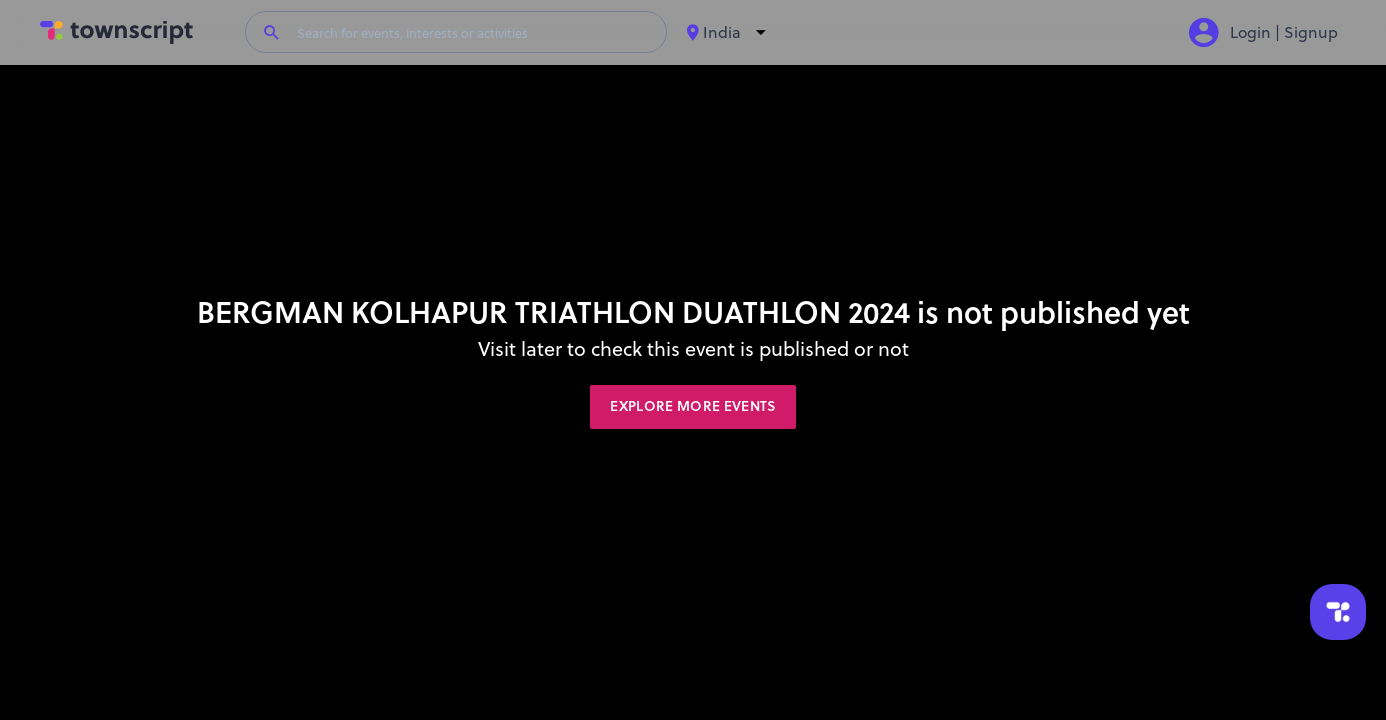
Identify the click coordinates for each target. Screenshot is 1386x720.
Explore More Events (693, 406)
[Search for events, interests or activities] (473, 32)
